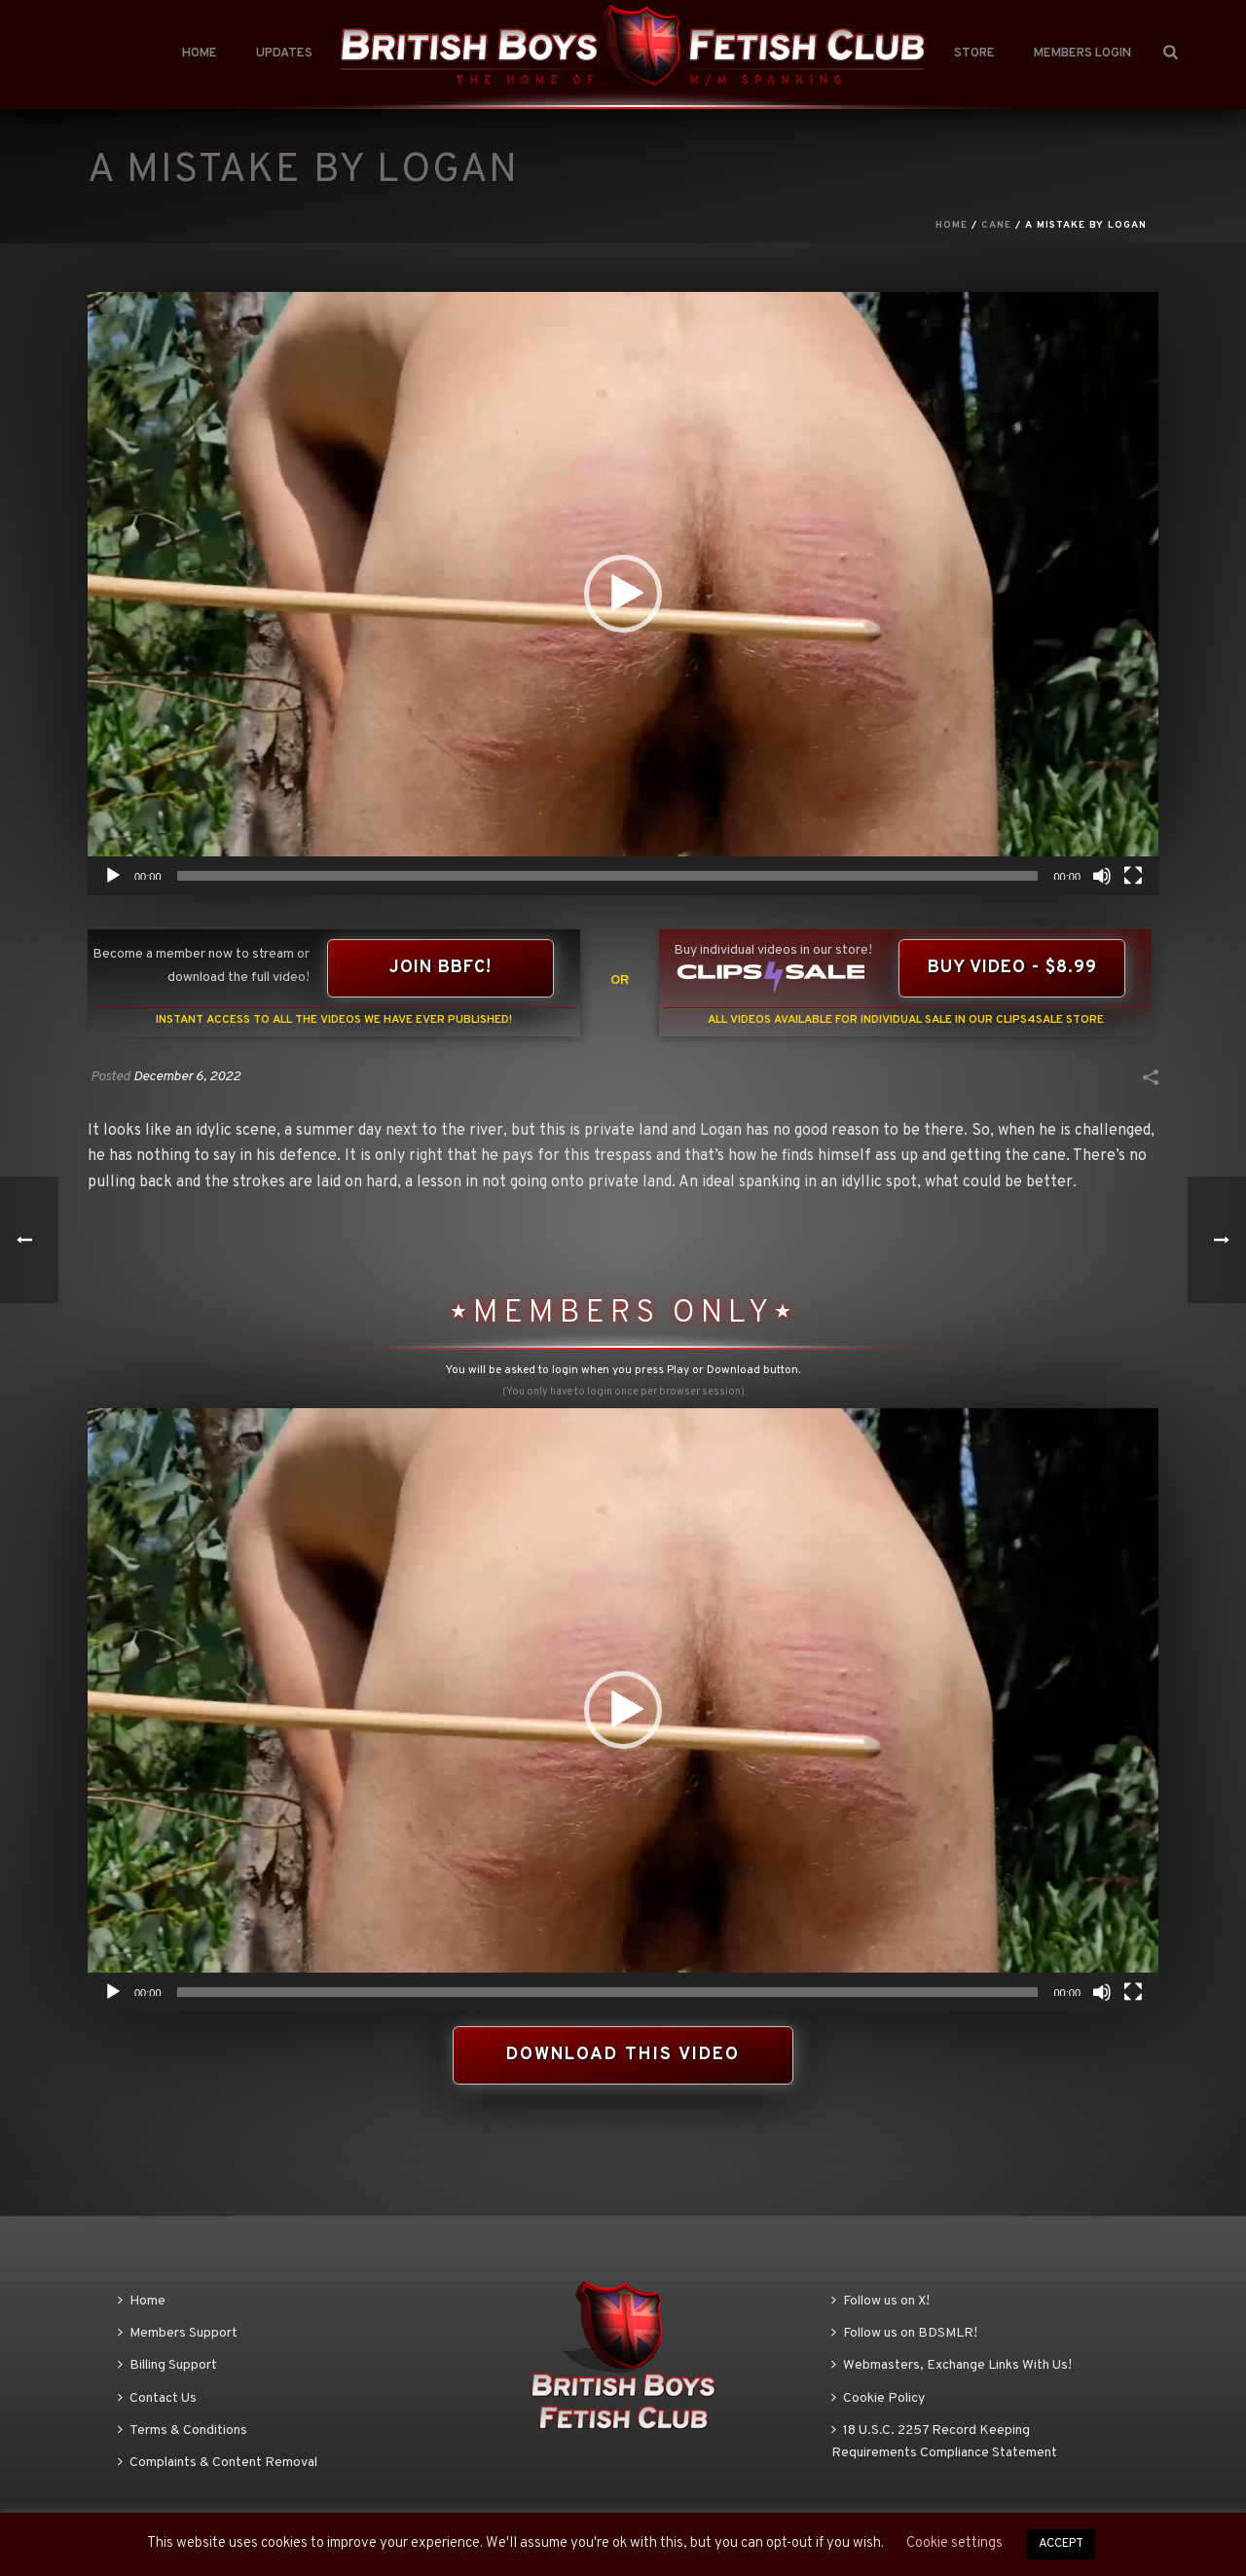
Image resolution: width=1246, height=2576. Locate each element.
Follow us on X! (880, 2301)
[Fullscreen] (1133, 876)
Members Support (178, 2333)
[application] (623, 593)
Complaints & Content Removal (217, 2462)
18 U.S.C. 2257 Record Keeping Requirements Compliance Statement (944, 2441)
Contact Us (157, 2398)
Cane (996, 225)
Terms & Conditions (182, 2430)
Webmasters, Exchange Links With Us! (951, 2365)
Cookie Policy (878, 2398)
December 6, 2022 (186, 1077)
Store (974, 53)
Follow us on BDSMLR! (904, 2333)
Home (199, 53)
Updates (284, 53)
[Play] (113, 876)
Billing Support (167, 2365)
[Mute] (1102, 876)
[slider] (608, 876)
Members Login (1082, 53)
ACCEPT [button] (1061, 2544)
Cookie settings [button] (954, 2543)
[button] (623, 594)
